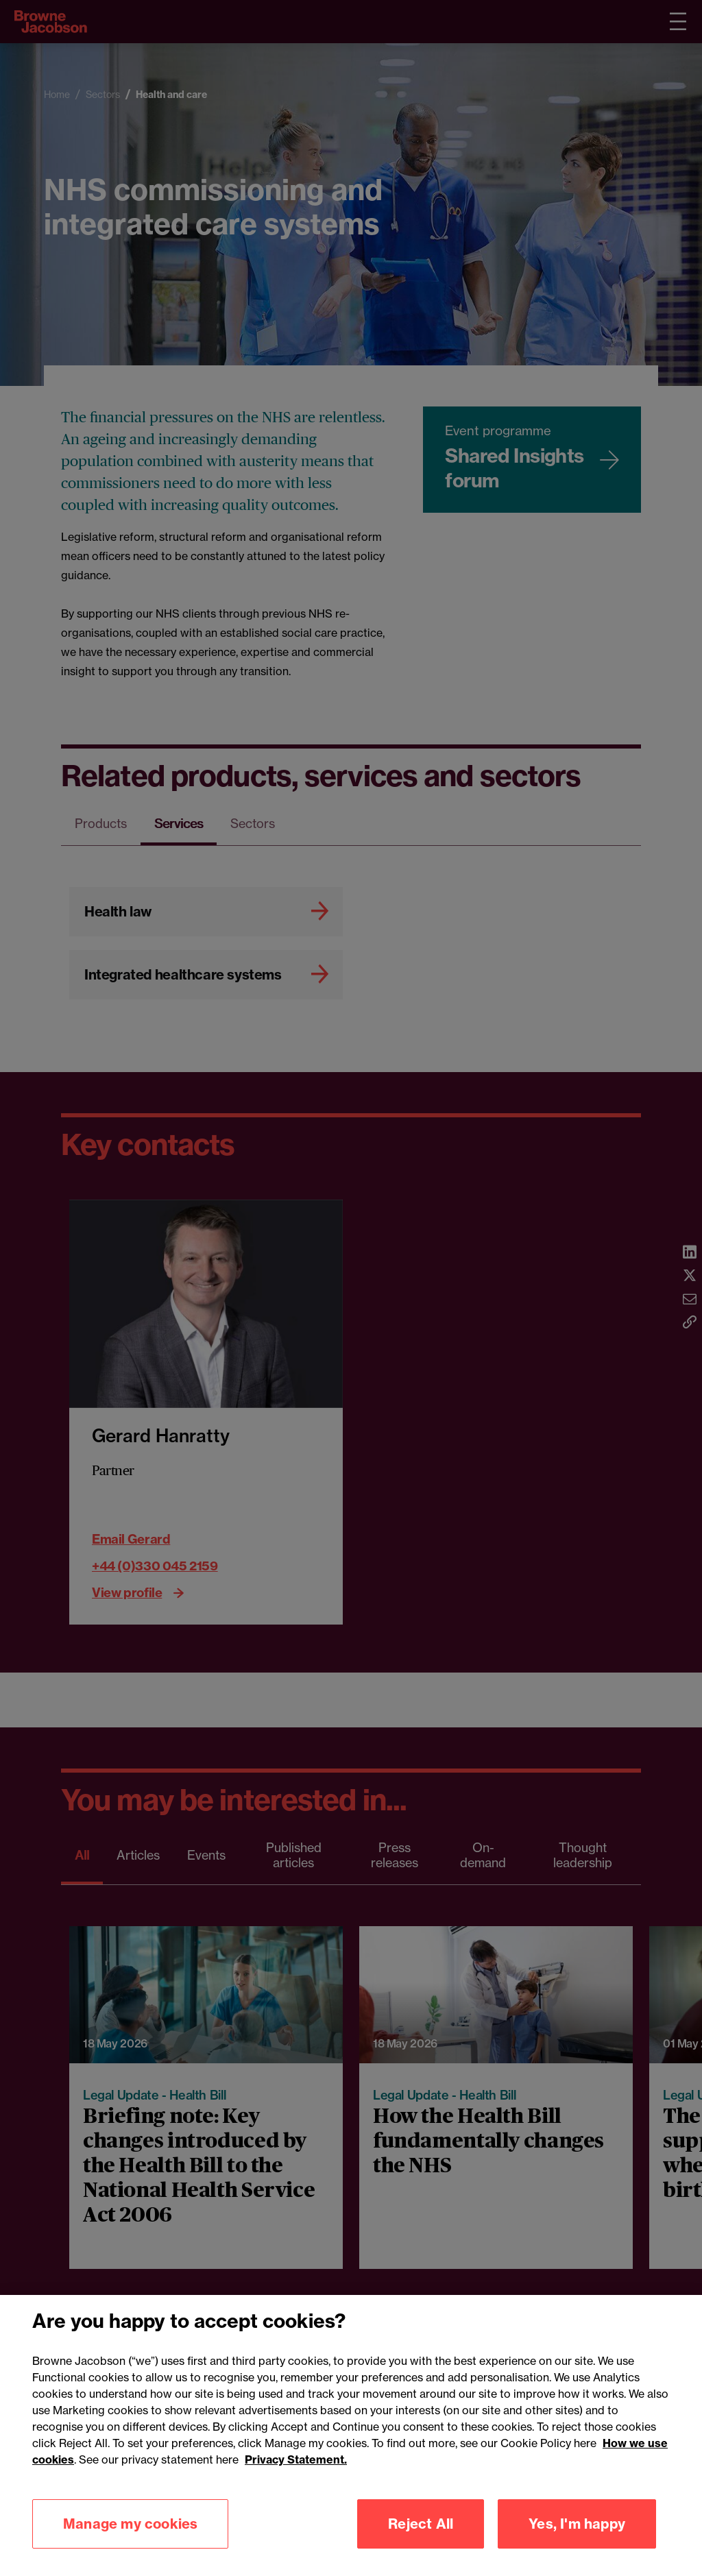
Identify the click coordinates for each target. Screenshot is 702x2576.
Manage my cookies (130, 2523)
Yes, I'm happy (577, 2523)
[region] (351, 2435)
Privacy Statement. (296, 2459)
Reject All (420, 2523)
